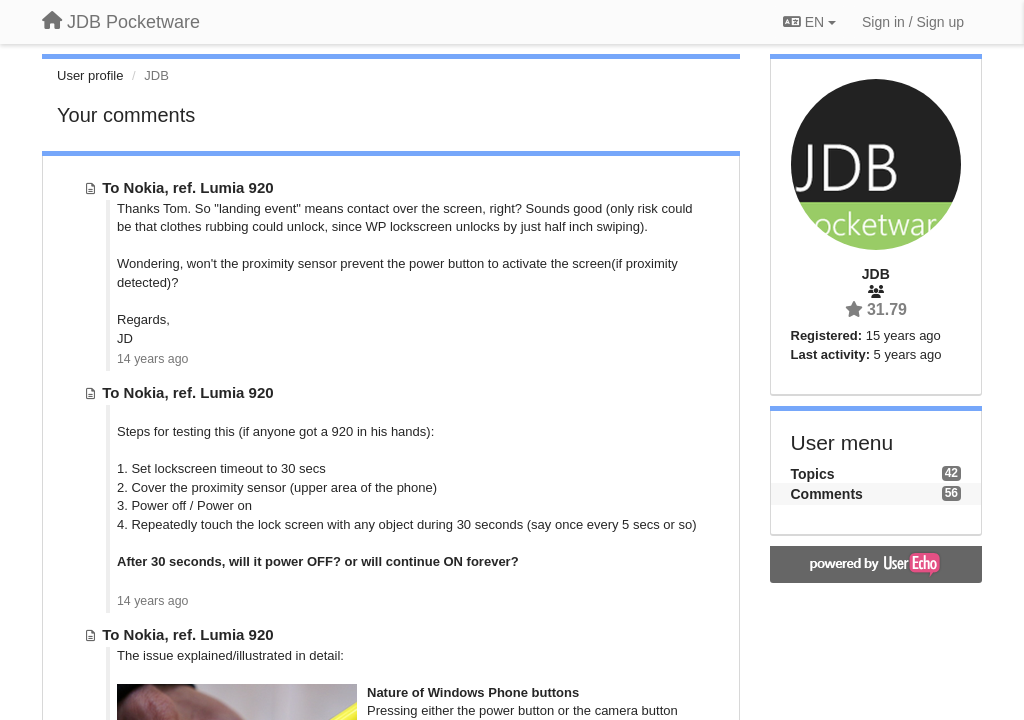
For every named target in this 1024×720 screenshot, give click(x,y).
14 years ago (152, 359)
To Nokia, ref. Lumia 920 (187, 187)
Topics (813, 474)
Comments (827, 494)
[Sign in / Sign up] (913, 22)
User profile (90, 75)
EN (809, 22)
